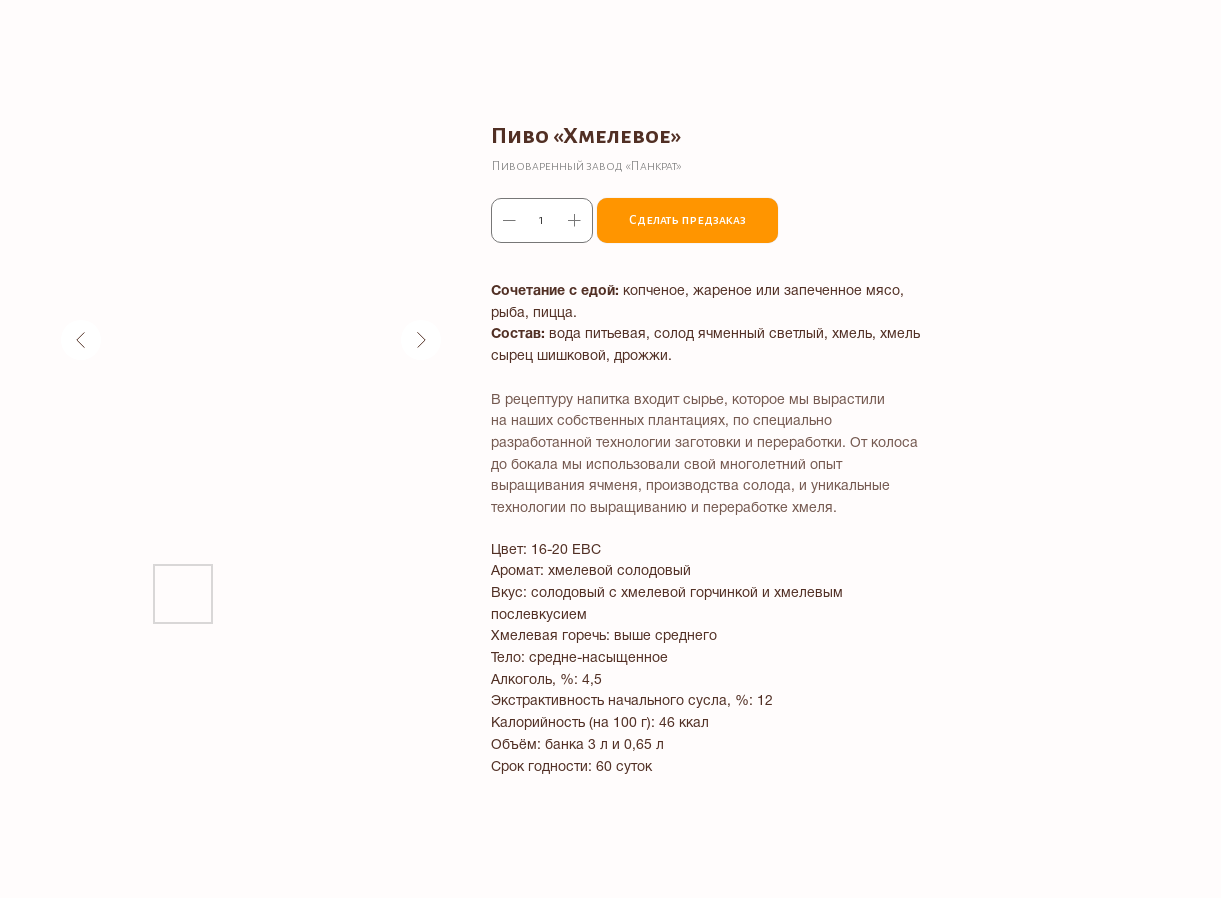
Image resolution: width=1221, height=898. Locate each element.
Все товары (70, 30)
